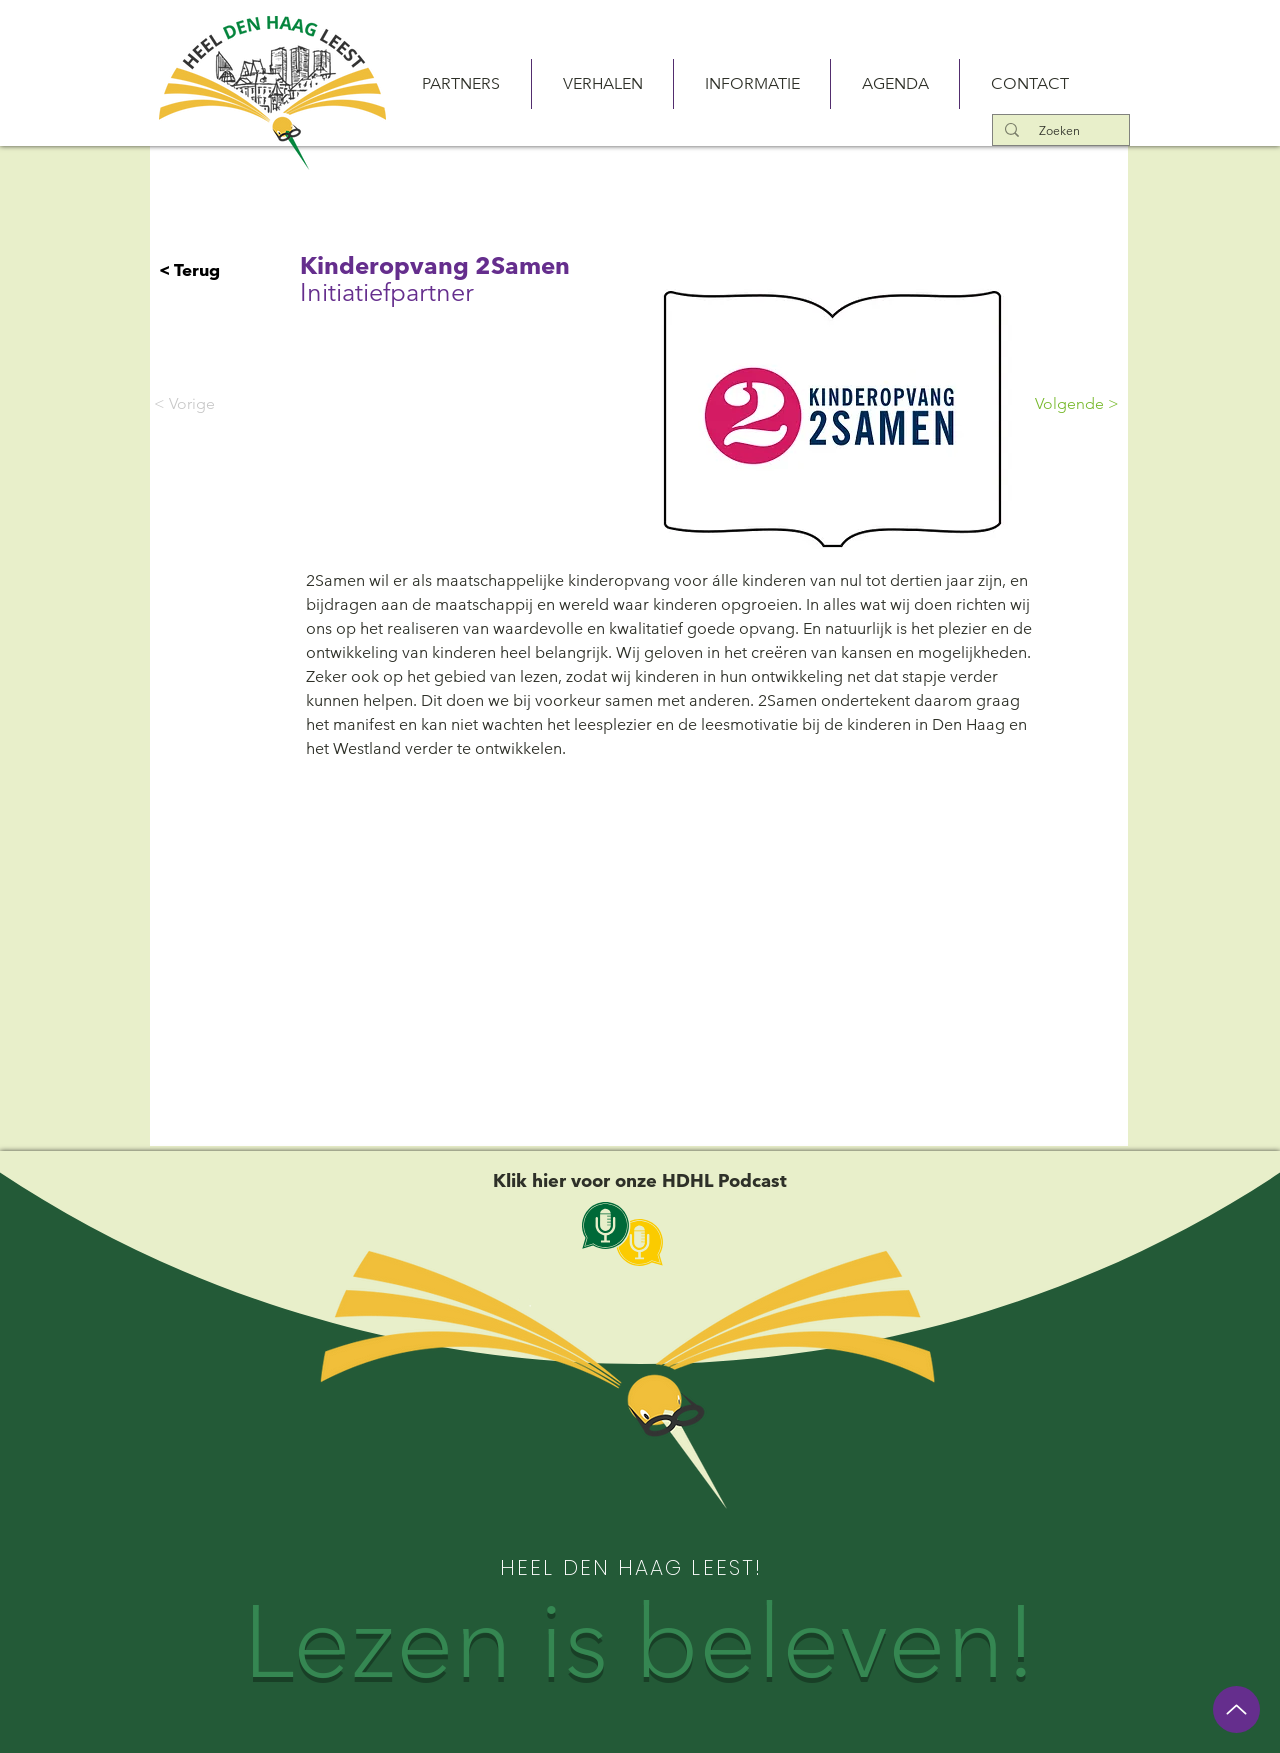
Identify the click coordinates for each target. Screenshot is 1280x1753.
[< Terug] (225, 270)
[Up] (1236, 1709)
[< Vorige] (220, 404)
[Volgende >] (1069, 404)
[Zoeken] (1059, 130)
